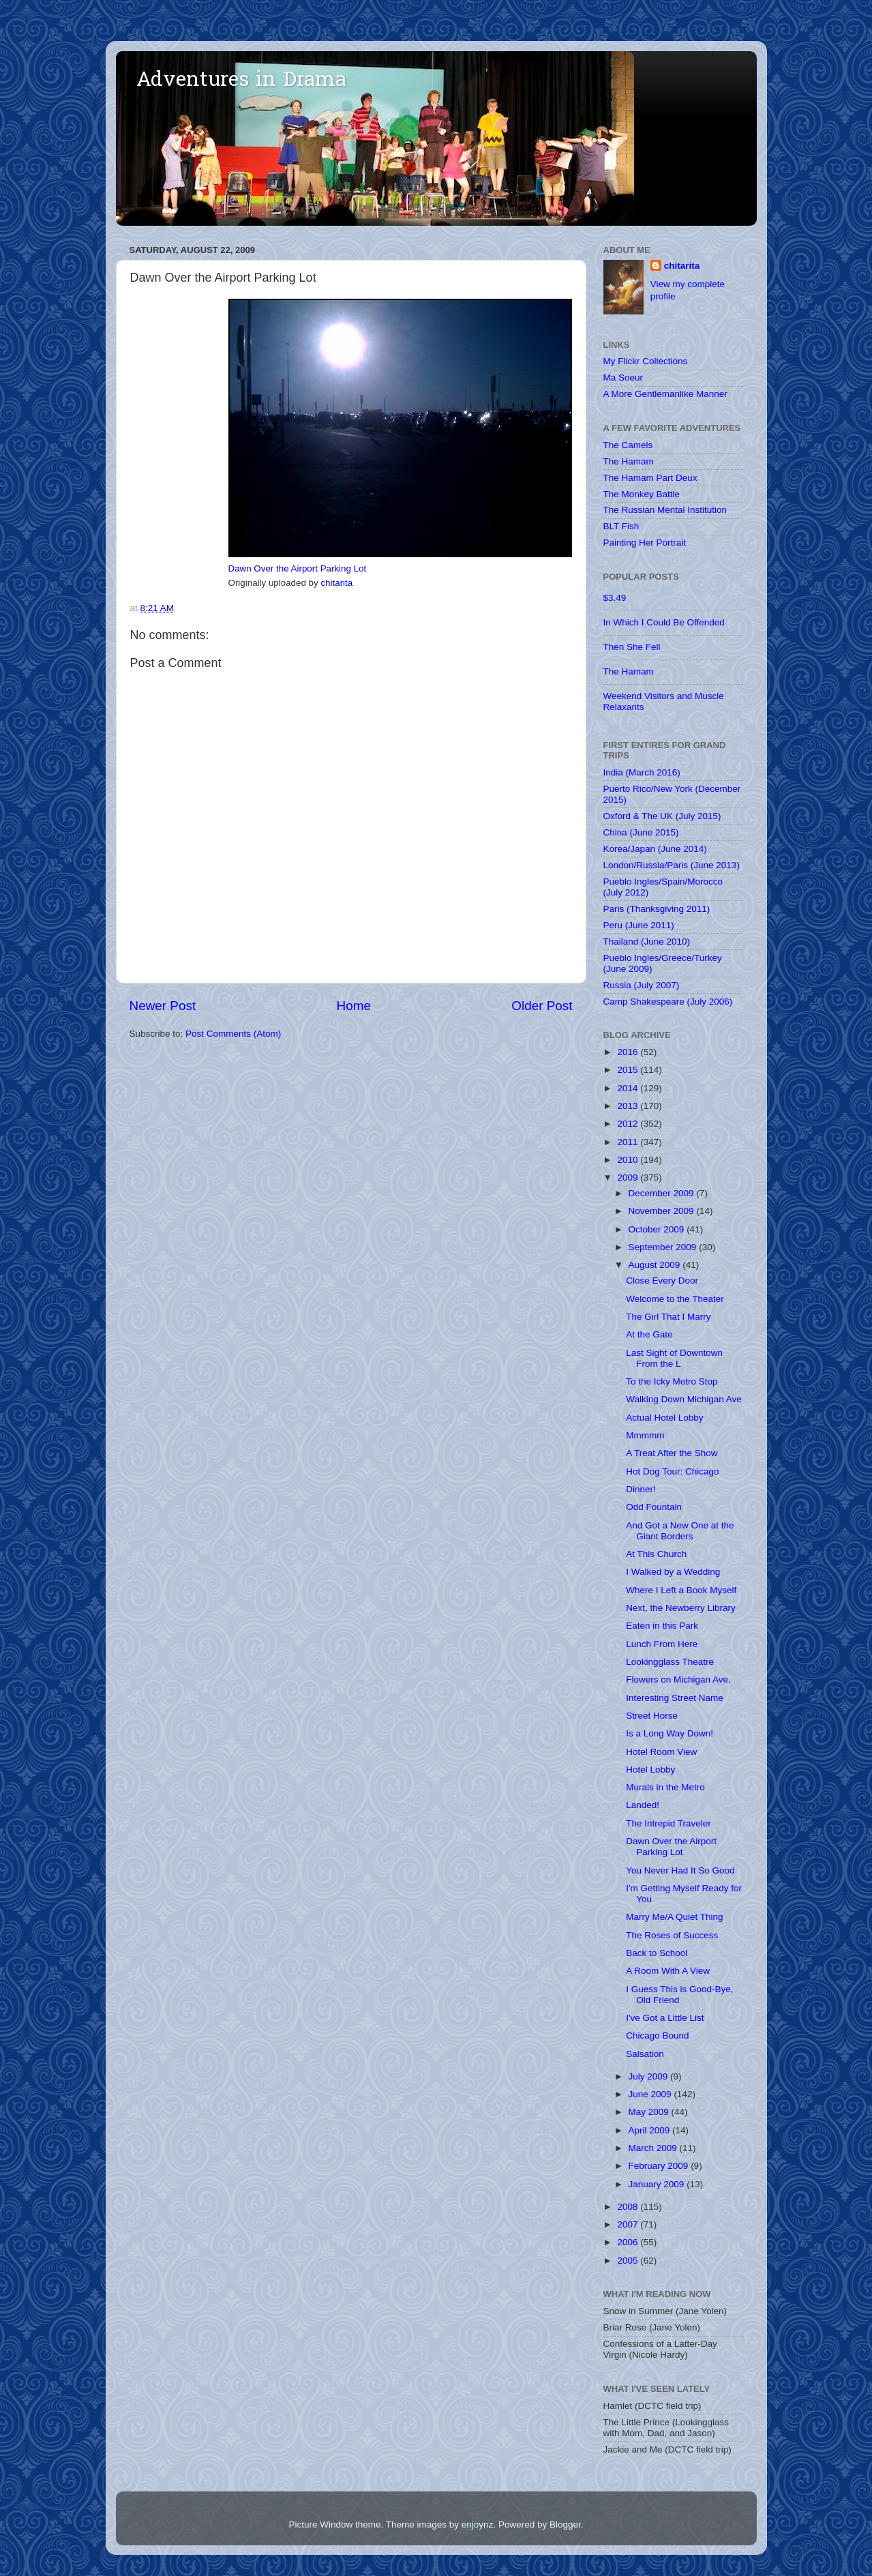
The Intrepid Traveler (668, 1823)
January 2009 (658, 2184)
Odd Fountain (654, 1507)
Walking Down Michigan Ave (684, 1399)
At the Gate (649, 1334)
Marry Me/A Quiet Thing (674, 1917)
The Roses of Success (672, 1935)
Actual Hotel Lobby (664, 1417)
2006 (628, 2242)
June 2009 (651, 2094)
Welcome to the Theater (675, 1299)
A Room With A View (668, 1971)
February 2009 (660, 2166)
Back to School (656, 1953)
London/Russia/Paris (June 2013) (671, 865)
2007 (628, 2224)
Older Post (541, 1005)
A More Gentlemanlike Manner (665, 394)
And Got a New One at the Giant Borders (680, 1530)
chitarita (336, 583)
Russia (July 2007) (641, 985)
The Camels (628, 445)
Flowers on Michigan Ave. (678, 1679)
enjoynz (478, 2524)
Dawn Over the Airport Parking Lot (297, 568)
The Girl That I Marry (668, 1317)
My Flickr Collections (645, 361)
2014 (628, 1088)
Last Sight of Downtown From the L (674, 1358)
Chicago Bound (657, 2035)
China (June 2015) (641, 832)
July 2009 (650, 2076)
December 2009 (663, 1193)
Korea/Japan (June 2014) (655, 849)
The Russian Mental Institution (665, 510)
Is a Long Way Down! (669, 1733)
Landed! (642, 1805)
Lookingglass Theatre (670, 1662)
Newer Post (163, 1005)
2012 (628, 1124)
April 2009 (651, 2130)
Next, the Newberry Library (681, 1608)
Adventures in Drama (241, 81)
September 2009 (664, 1247)
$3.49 (615, 598)
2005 (628, 2260)
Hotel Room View (661, 1752)
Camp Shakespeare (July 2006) (668, 1001)
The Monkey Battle (641, 494)
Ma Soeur (623, 377)
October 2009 (658, 1229)
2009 (628, 1177)
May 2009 (650, 2112)
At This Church (656, 1554)
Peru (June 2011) (638, 925)
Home (354, 1005)
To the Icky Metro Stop (671, 1381)
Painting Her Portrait (645, 542)
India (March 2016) (641, 772)
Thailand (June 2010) (647, 941)
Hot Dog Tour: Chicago (672, 1471)
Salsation (645, 2054)
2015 (628, 1070)
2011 (628, 1142)
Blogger (565, 2524)
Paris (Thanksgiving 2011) (656, 909)
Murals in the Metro (665, 1787)
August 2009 (656, 1265)
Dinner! (641, 1489)
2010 (628, 1160)
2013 (628, 1106)
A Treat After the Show (671, 1453)
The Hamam (628, 461)
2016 (628, 1052)
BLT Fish (621, 526)
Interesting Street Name (674, 1698)
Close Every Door (662, 1280)
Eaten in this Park (662, 1625)
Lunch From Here (661, 1644)
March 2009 (654, 2148)
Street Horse (652, 1716)
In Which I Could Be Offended (664, 622)
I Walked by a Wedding (673, 1572)
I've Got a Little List (665, 2018)
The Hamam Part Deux (650, 478)
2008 (628, 2207)
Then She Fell (632, 647)
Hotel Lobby (650, 1769)
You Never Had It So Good (680, 1870)
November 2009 (663, 1211)
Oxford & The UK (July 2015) (662, 816)
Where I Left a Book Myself (681, 1590)
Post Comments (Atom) (233, 1033)
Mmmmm (645, 1435)
